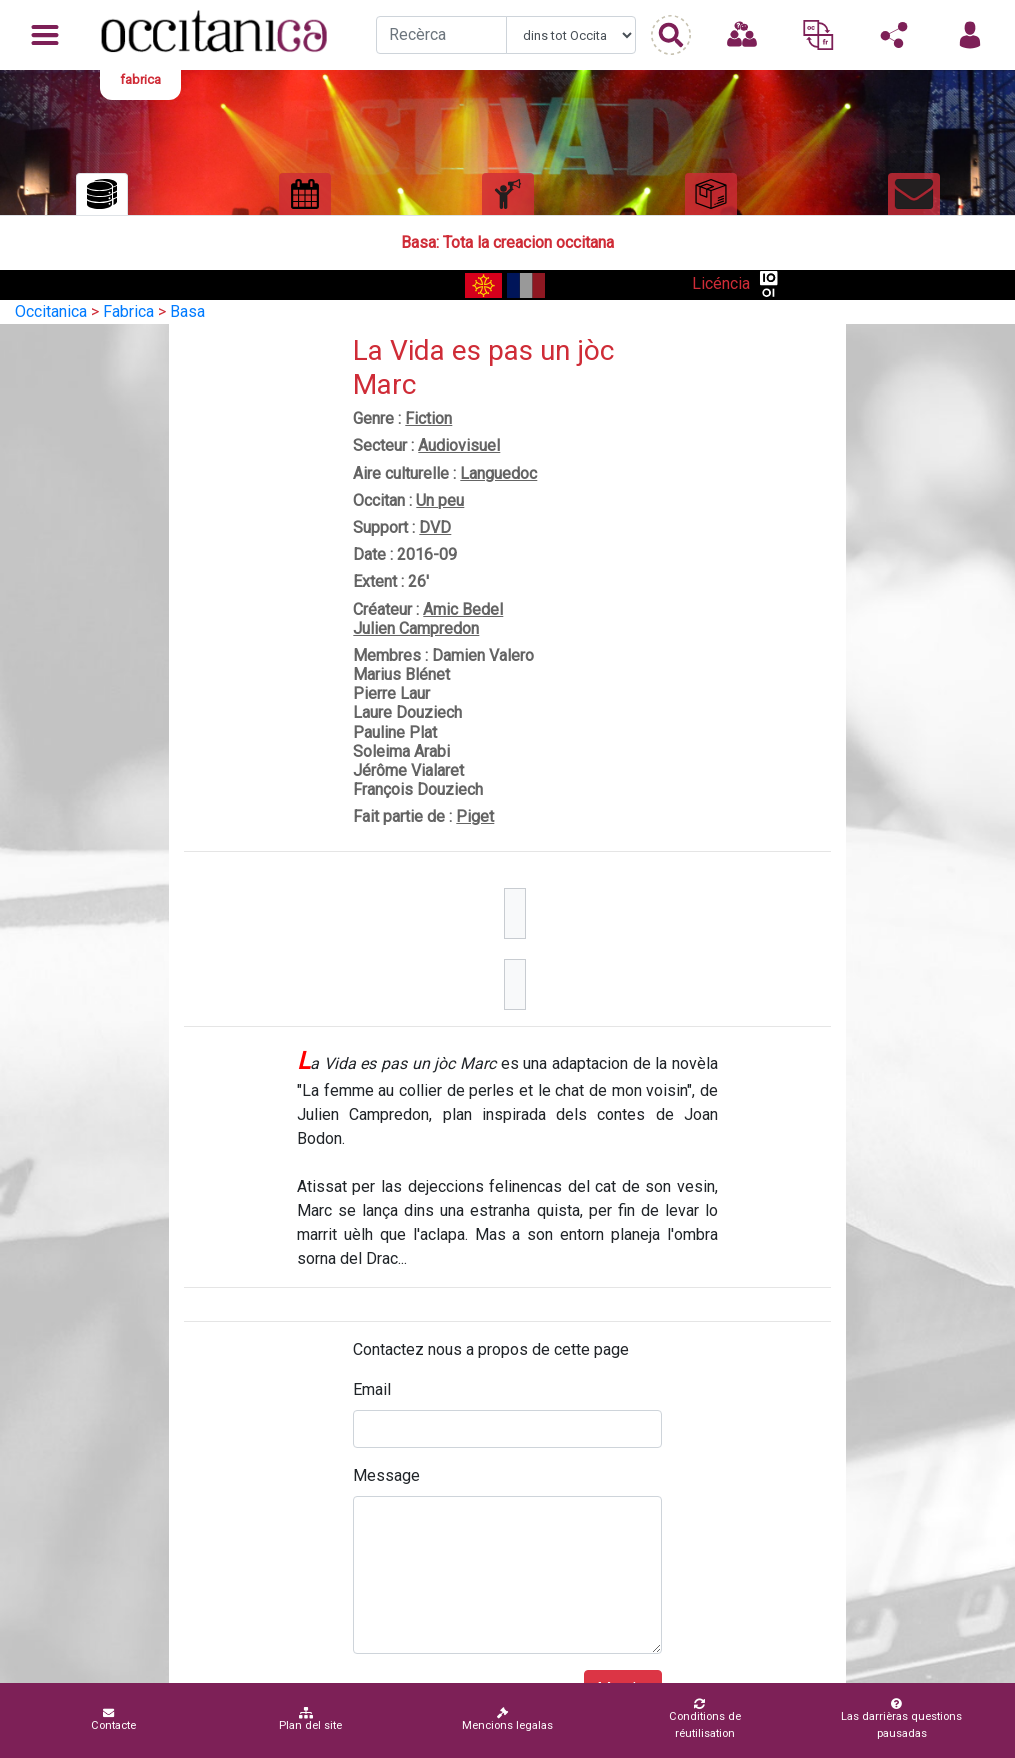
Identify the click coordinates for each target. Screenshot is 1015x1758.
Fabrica (128, 311)
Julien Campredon (416, 628)
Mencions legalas (507, 1719)
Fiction (428, 418)
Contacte (113, 1719)
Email (372, 1389)
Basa (187, 311)
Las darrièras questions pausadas (898, 1719)
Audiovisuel (459, 445)
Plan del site (310, 1719)
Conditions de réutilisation (699, 1719)
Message (386, 1475)
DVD (435, 527)
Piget (475, 816)
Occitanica (51, 311)
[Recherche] (441, 35)
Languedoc (498, 473)
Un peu (440, 500)
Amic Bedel (463, 609)
